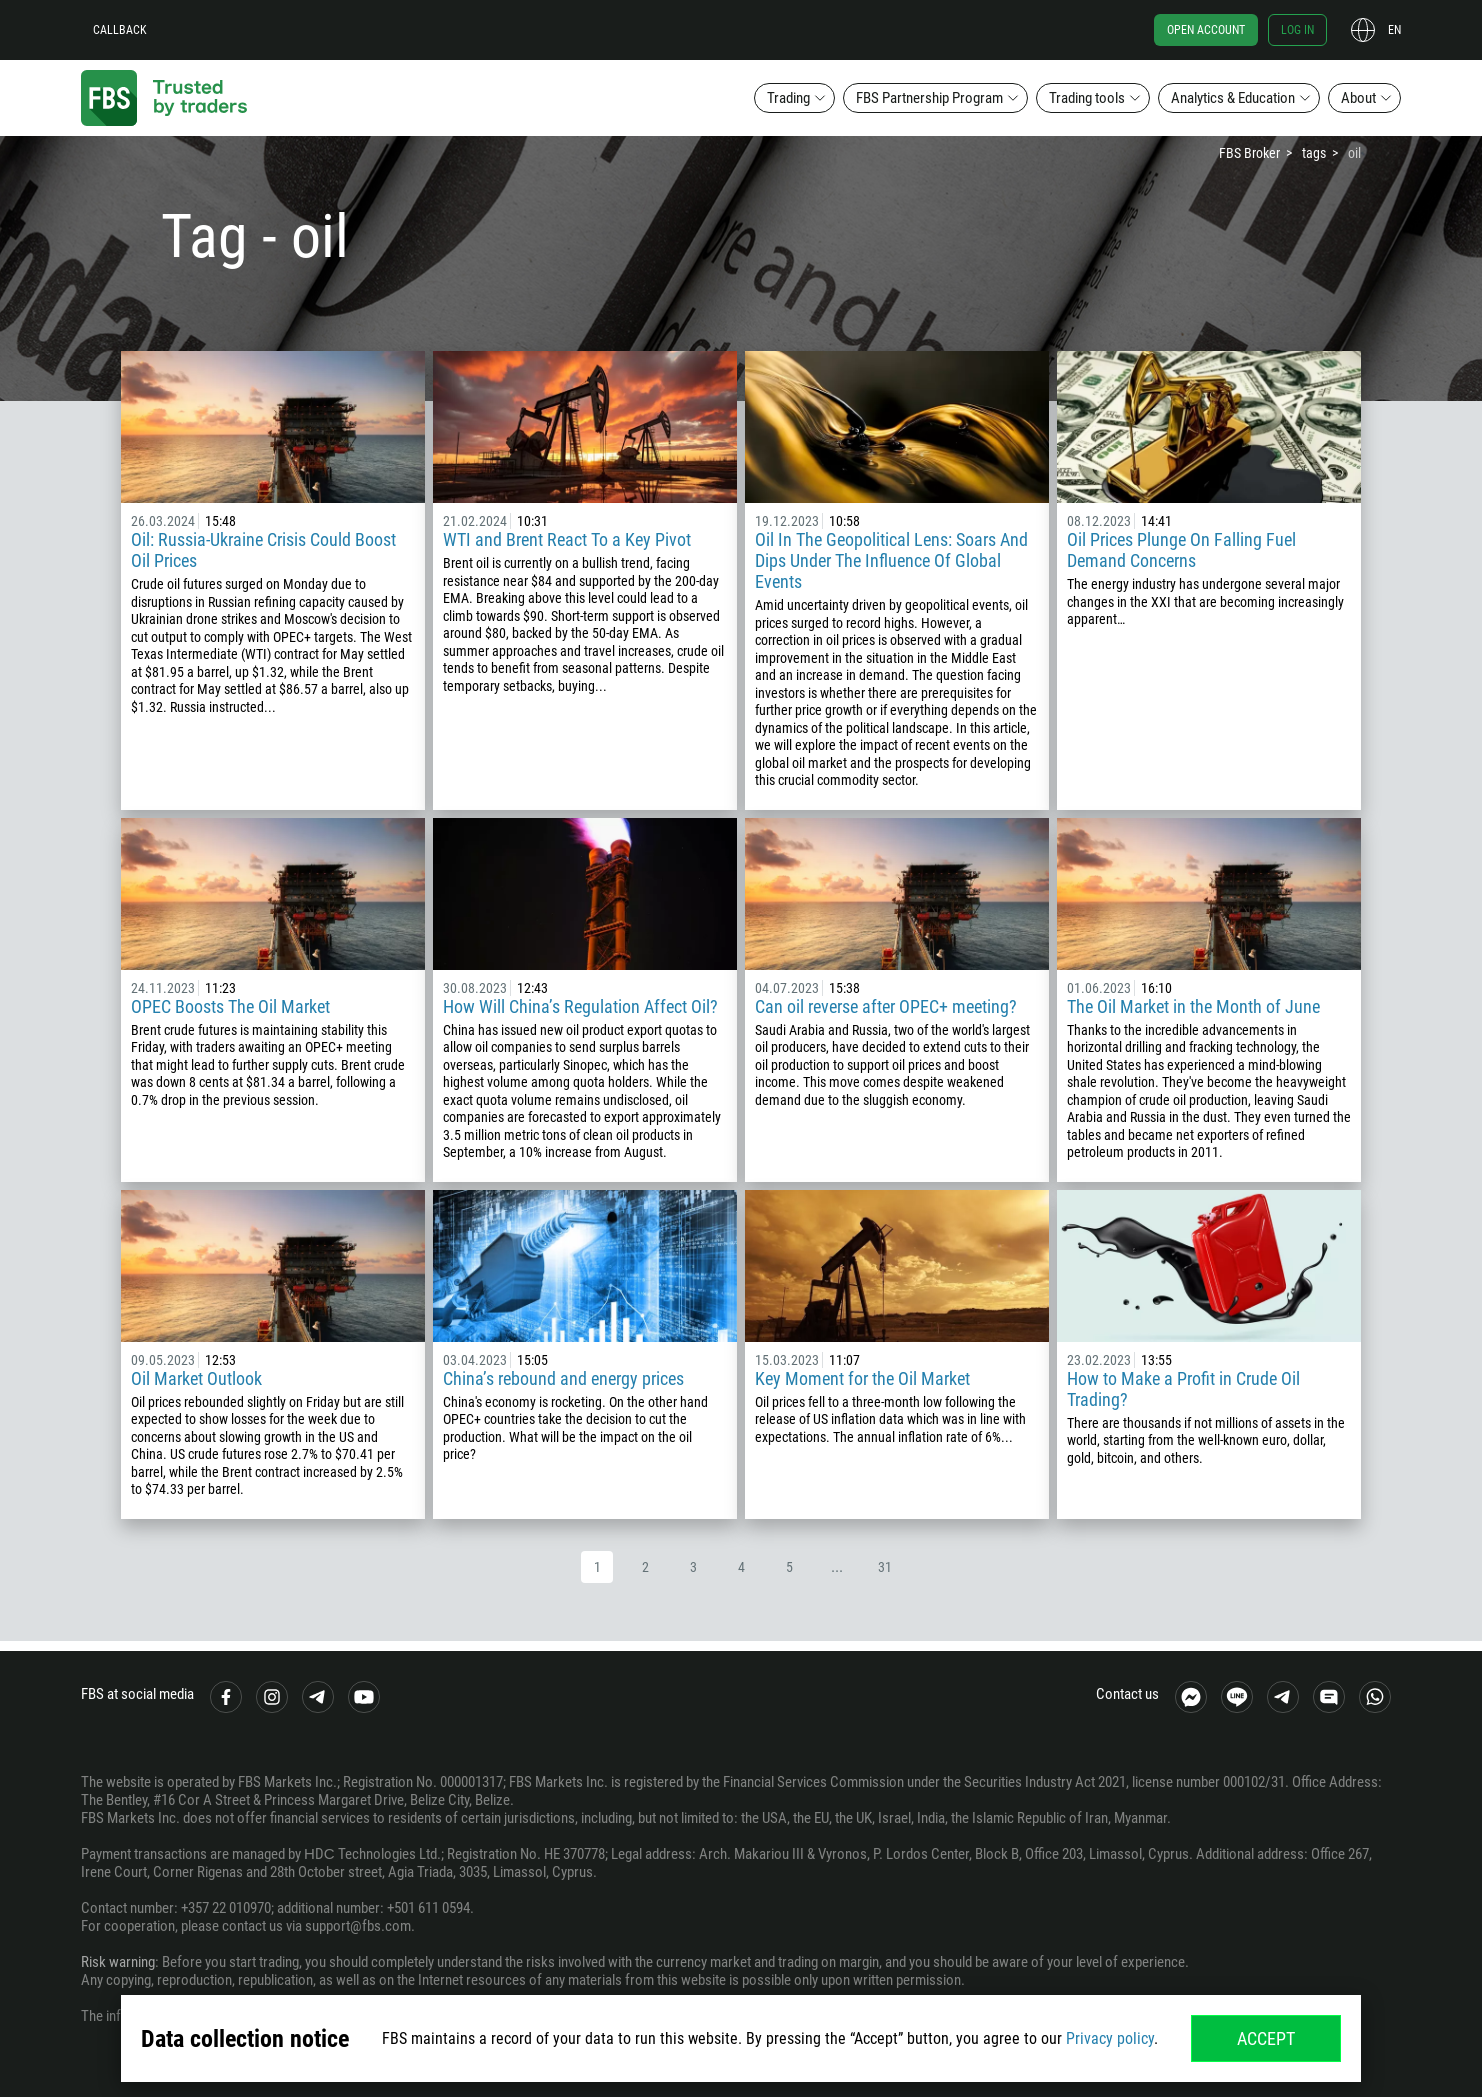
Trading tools (1087, 98)
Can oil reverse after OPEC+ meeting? (886, 1006)
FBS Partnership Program (929, 98)
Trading (788, 98)
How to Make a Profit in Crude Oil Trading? (1183, 1389)
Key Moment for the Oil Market (862, 1378)
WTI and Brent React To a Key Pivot (567, 539)
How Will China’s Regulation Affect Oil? (580, 1006)
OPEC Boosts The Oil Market (230, 1006)
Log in (1297, 30)
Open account (1206, 30)
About (1358, 98)
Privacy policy (1110, 2038)
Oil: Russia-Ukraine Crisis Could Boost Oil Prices (263, 550)
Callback (120, 30)
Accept (1266, 2038)
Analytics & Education (1233, 98)
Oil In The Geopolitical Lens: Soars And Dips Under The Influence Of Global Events (891, 560)
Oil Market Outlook (196, 1378)
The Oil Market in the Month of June (1193, 1006)
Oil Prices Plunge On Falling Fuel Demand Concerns (1181, 550)
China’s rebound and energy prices (563, 1378)
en (1394, 30)
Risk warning (118, 1962)
